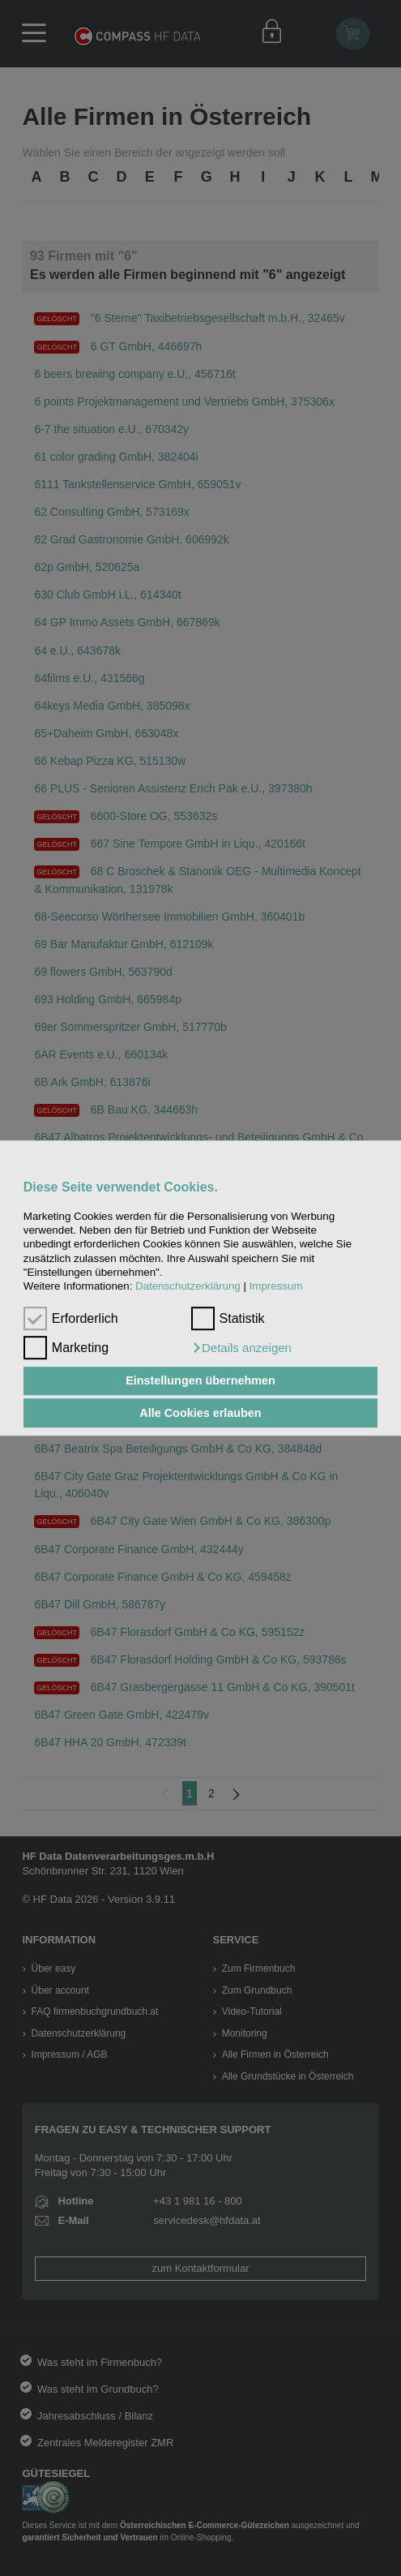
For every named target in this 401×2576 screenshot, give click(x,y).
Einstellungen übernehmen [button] (200, 1381)
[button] (241, 1348)
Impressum (276, 1287)
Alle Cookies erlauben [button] (200, 1412)
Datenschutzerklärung (188, 1287)
